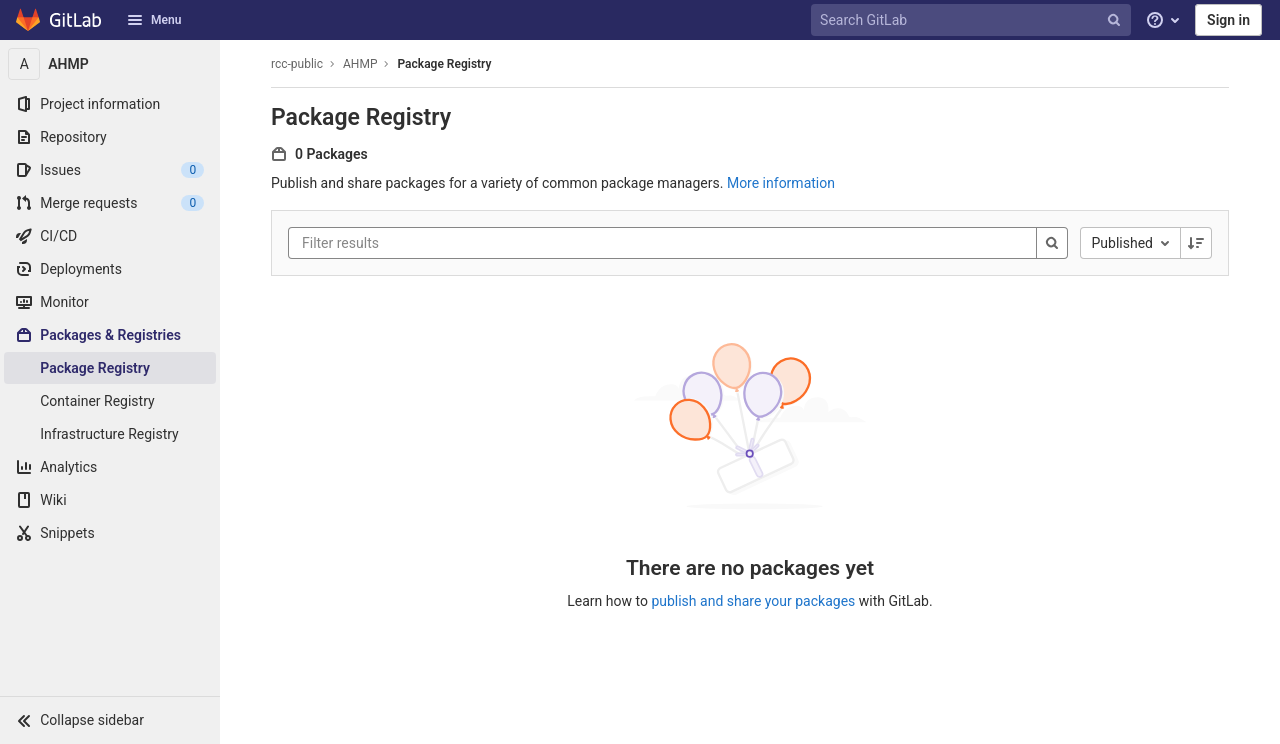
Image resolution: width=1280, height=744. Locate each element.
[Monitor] (110, 302)
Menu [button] (154, 20)
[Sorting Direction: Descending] (1196, 243)
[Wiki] (110, 500)
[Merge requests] (110, 203)
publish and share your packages (753, 601)
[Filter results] (422, 243)
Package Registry (444, 64)
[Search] (1052, 243)
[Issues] (110, 170)
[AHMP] (110, 64)
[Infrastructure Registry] (110, 434)
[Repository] (110, 137)
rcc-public (297, 64)
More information (781, 183)
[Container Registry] (110, 401)
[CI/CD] (110, 236)
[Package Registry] (110, 368)
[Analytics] (110, 467)
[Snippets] (110, 533)
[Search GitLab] (973, 20)
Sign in (1228, 20)
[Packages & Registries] (110, 335)
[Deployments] (110, 269)
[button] (110, 720)
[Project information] (110, 104)
